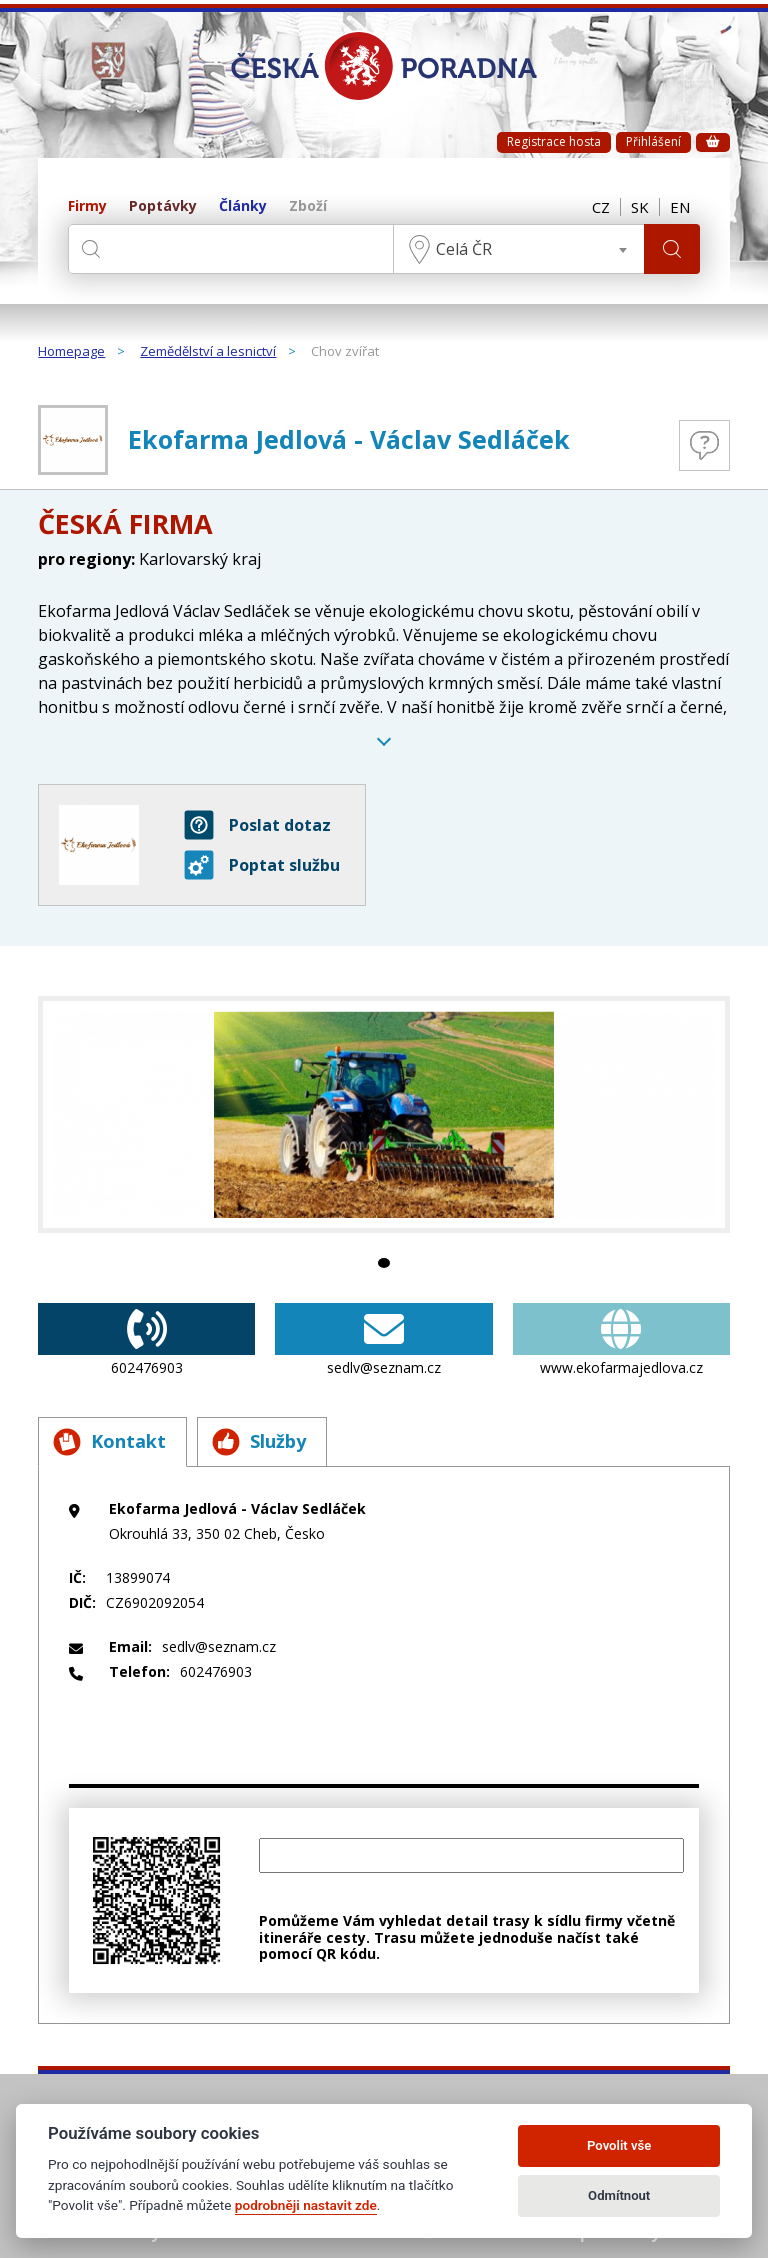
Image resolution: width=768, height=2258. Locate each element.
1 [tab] (384, 1263)
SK (640, 207)
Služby (259, 1442)
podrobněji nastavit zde (306, 2205)
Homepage (71, 352)
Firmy (87, 206)
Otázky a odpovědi (704, 445)
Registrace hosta (554, 141)
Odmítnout (619, 2195)
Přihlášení (653, 141)
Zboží (308, 206)
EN (680, 207)
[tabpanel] (384, 1114)
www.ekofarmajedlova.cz (621, 1340)
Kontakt (109, 1442)
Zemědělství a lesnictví (208, 352)
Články (243, 206)
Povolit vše (619, 2145)
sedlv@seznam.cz (383, 1340)
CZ (601, 207)
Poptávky (163, 206)
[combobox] (519, 249)
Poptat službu (262, 865)
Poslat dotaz (257, 825)
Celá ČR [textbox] (464, 249)
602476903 (146, 1340)
